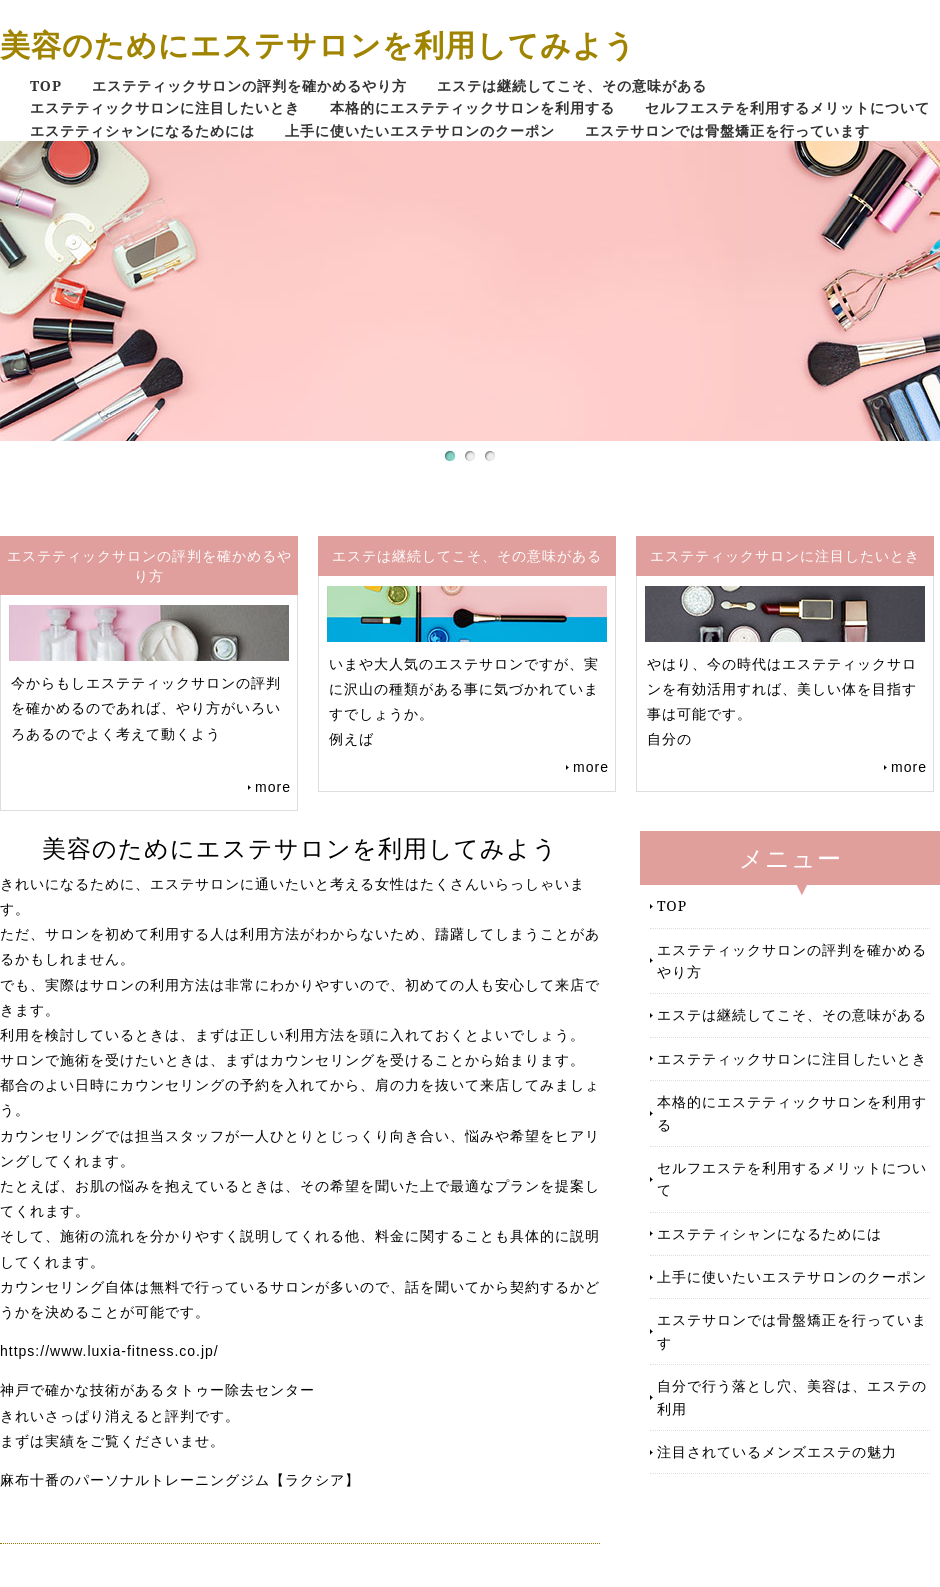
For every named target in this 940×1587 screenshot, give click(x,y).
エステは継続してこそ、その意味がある (572, 85)
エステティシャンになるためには (142, 130)
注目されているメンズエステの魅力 (777, 1451)
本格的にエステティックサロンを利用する (472, 107)
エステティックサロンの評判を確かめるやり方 (249, 85)
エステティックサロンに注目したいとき (165, 107)
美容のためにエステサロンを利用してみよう (318, 44)
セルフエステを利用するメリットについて (787, 107)
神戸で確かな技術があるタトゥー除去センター (157, 1390)
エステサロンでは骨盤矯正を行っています (727, 130)
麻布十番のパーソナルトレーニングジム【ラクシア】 (180, 1480)
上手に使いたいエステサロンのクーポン (420, 130)
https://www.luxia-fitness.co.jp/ (109, 1351)
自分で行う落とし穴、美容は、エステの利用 (792, 1396)
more (273, 787)
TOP (46, 85)
